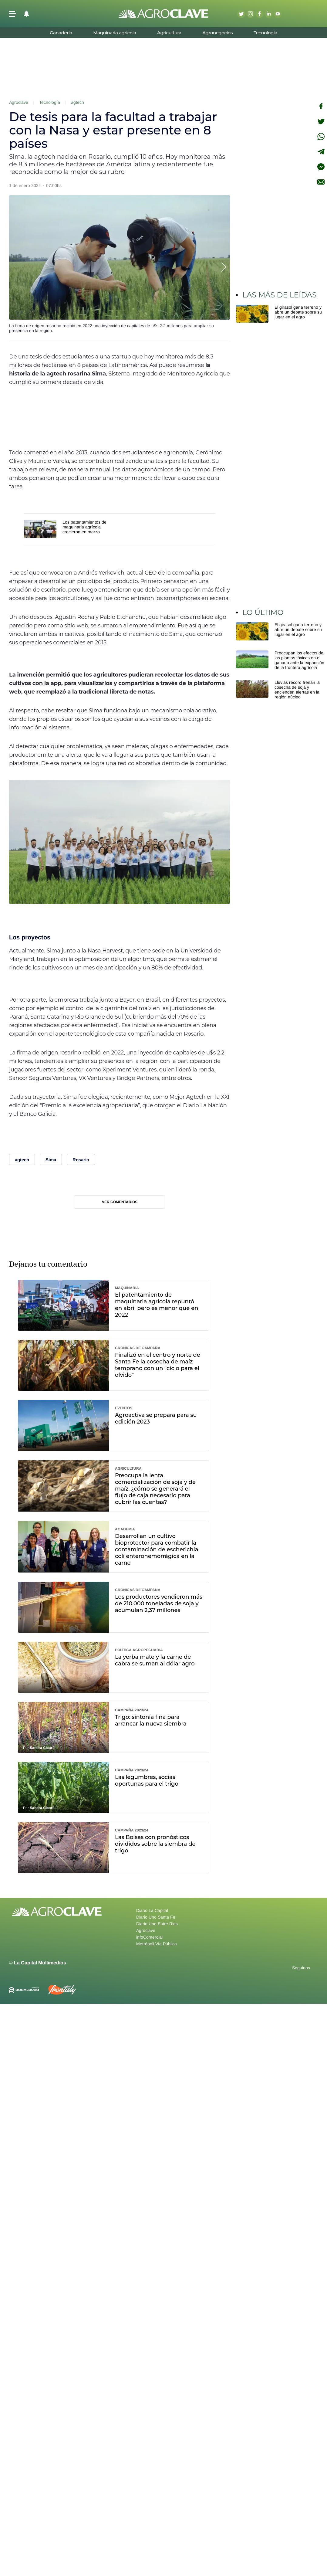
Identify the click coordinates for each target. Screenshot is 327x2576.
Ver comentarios (119, 1202)
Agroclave (18, 102)
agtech (77, 102)
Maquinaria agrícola (114, 32)
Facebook (259, 14)
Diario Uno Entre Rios (157, 1923)
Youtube (277, 14)
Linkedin (268, 14)
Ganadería (61, 32)
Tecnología (265, 32)
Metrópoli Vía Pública (156, 1943)
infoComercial (149, 1937)
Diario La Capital (152, 1910)
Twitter (241, 14)
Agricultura (169, 32)
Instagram (250, 14)
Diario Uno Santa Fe (155, 1917)
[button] (12, 14)
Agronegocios (217, 32)
